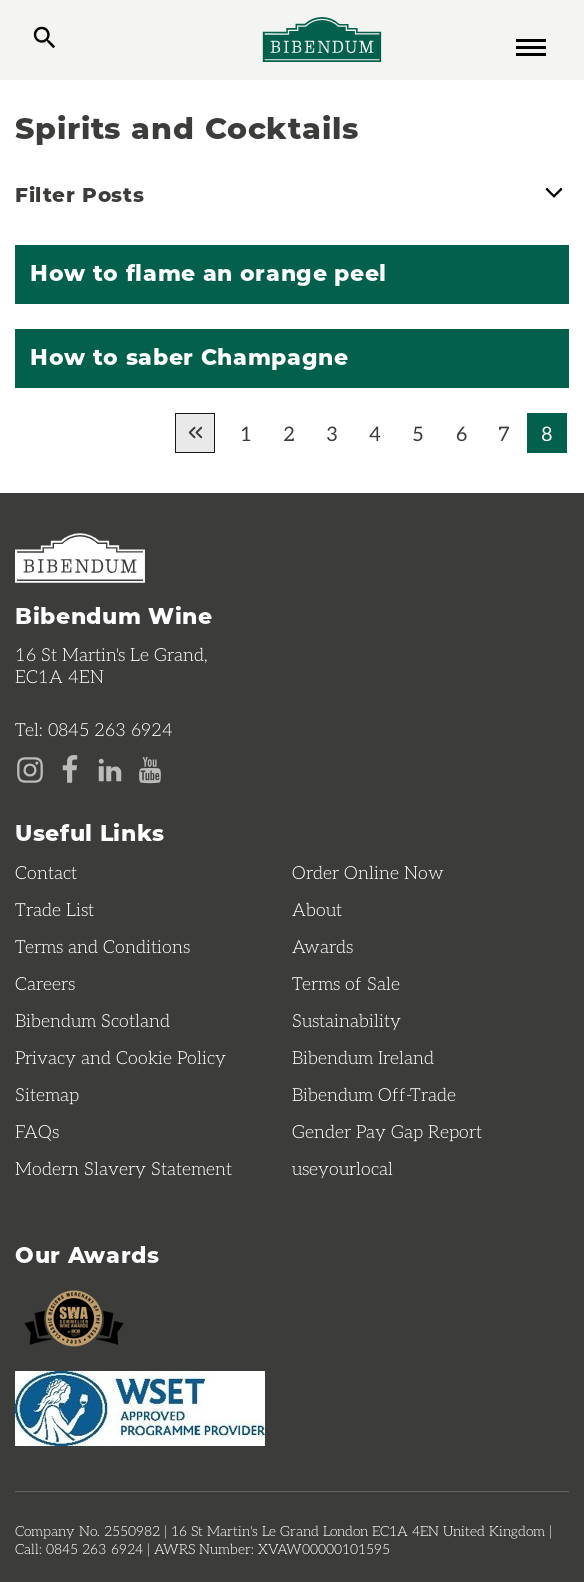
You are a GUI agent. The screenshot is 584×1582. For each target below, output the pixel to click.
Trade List (54, 909)
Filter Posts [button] (292, 192)
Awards (322, 946)
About (317, 909)
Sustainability (346, 1020)
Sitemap (47, 1094)
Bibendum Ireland (363, 1057)
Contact (46, 872)
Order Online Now (368, 872)
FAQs (37, 1131)
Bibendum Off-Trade (374, 1094)
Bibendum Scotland (92, 1020)
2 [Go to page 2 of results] (289, 433)
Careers (45, 983)
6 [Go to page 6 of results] (461, 433)
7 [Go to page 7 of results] (504, 433)
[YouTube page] (150, 768)
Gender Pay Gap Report (387, 1131)
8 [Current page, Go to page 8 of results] (547, 433)
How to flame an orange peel (208, 272)
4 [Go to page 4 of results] (375, 433)
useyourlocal (342, 1168)
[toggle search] (44, 40)
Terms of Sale (346, 983)
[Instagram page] (30, 768)
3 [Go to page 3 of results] (332, 433)
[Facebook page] (70, 768)
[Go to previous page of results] (195, 433)
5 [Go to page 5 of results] (418, 433)
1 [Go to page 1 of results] (246, 433)
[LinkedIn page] (110, 768)
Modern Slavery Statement (123, 1168)
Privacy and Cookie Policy (120, 1057)
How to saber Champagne (189, 356)
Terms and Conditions (102, 946)
